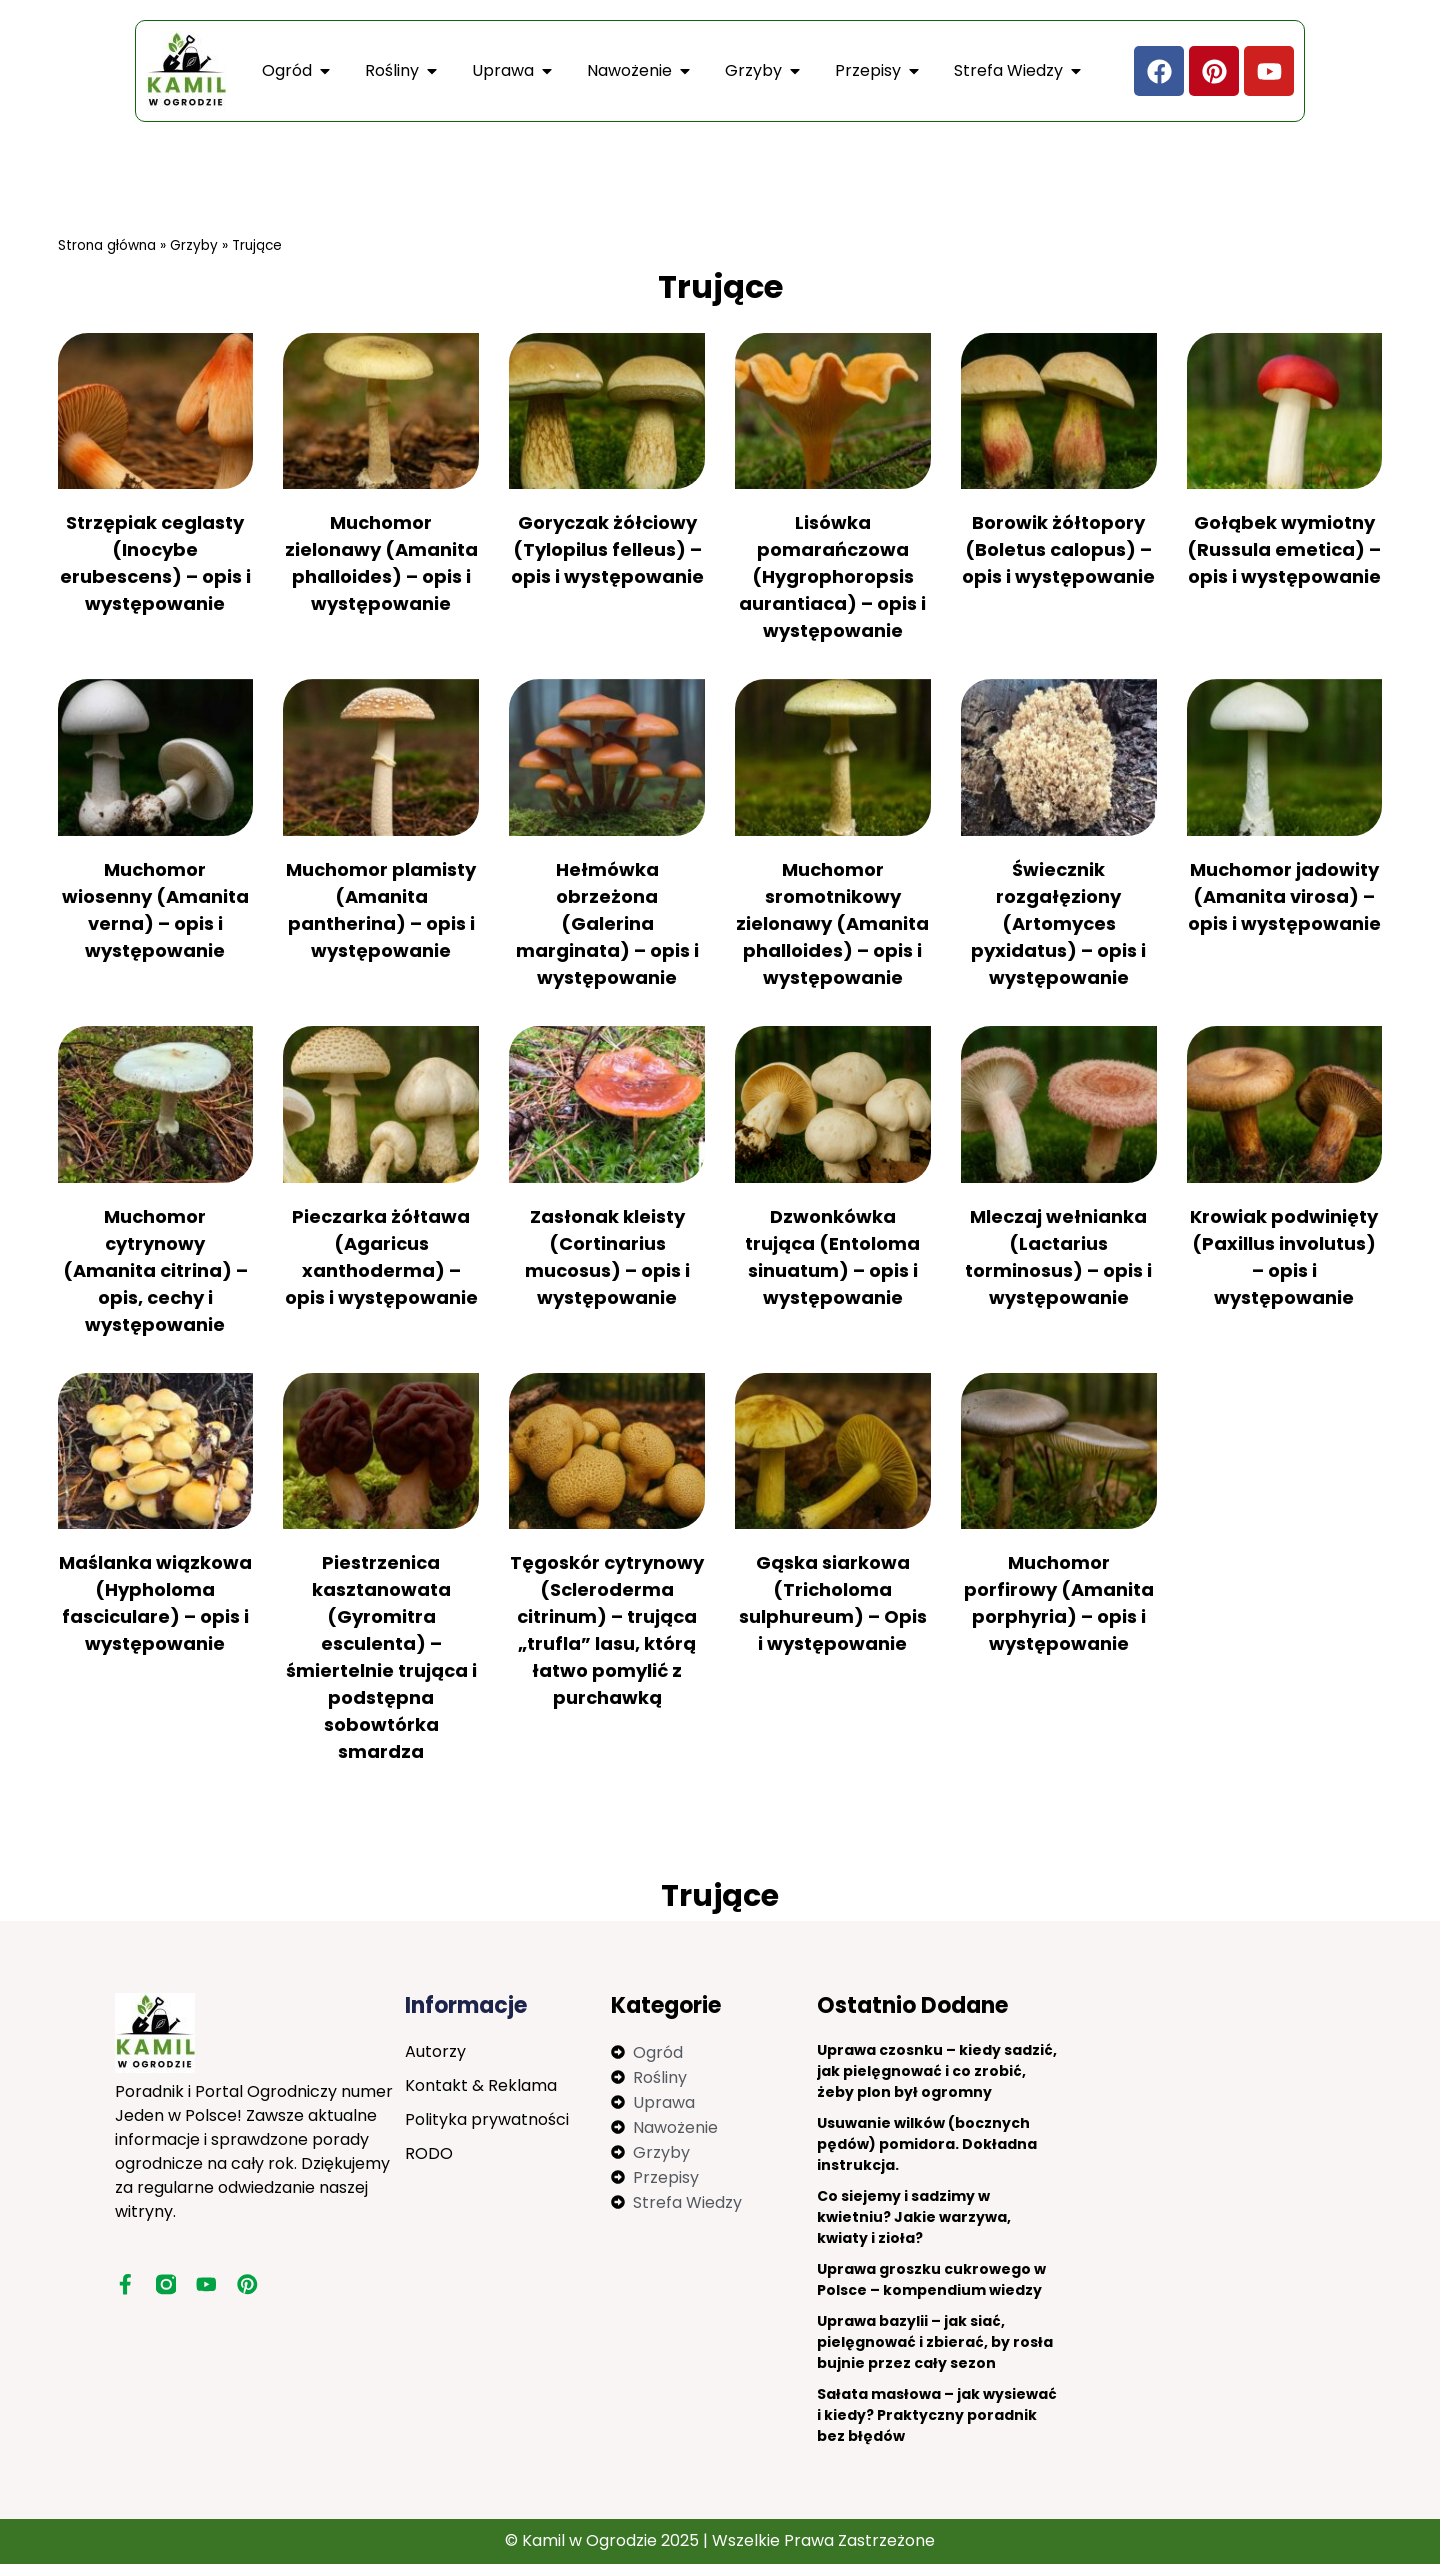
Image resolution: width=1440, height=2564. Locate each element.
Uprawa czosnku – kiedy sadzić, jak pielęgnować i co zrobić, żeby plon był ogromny (937, 2071)
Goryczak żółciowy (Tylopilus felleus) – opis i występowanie (607, 549)
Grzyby (194, 245)
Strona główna (107, 245)
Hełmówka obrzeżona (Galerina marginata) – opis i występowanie (607, 923)
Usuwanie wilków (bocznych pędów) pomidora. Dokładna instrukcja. (927, 2144)
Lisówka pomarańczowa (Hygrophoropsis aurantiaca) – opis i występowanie (832, 576)
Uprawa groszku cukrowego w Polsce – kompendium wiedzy (931, 2279)
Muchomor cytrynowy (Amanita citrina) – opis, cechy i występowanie (155, 1270)
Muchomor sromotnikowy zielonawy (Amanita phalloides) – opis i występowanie (832, 923)
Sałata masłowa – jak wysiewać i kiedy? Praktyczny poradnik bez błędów (937, 2415)
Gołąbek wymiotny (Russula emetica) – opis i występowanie (1284, 549)
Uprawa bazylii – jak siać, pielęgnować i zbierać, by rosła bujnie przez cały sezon (935, 2342)
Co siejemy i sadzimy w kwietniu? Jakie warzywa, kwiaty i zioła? (914, 2217)
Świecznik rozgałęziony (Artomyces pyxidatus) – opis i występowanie (1058, 923)
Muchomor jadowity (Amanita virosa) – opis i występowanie (1284, 896)
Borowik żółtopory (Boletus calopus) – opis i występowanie (1058, 549)
